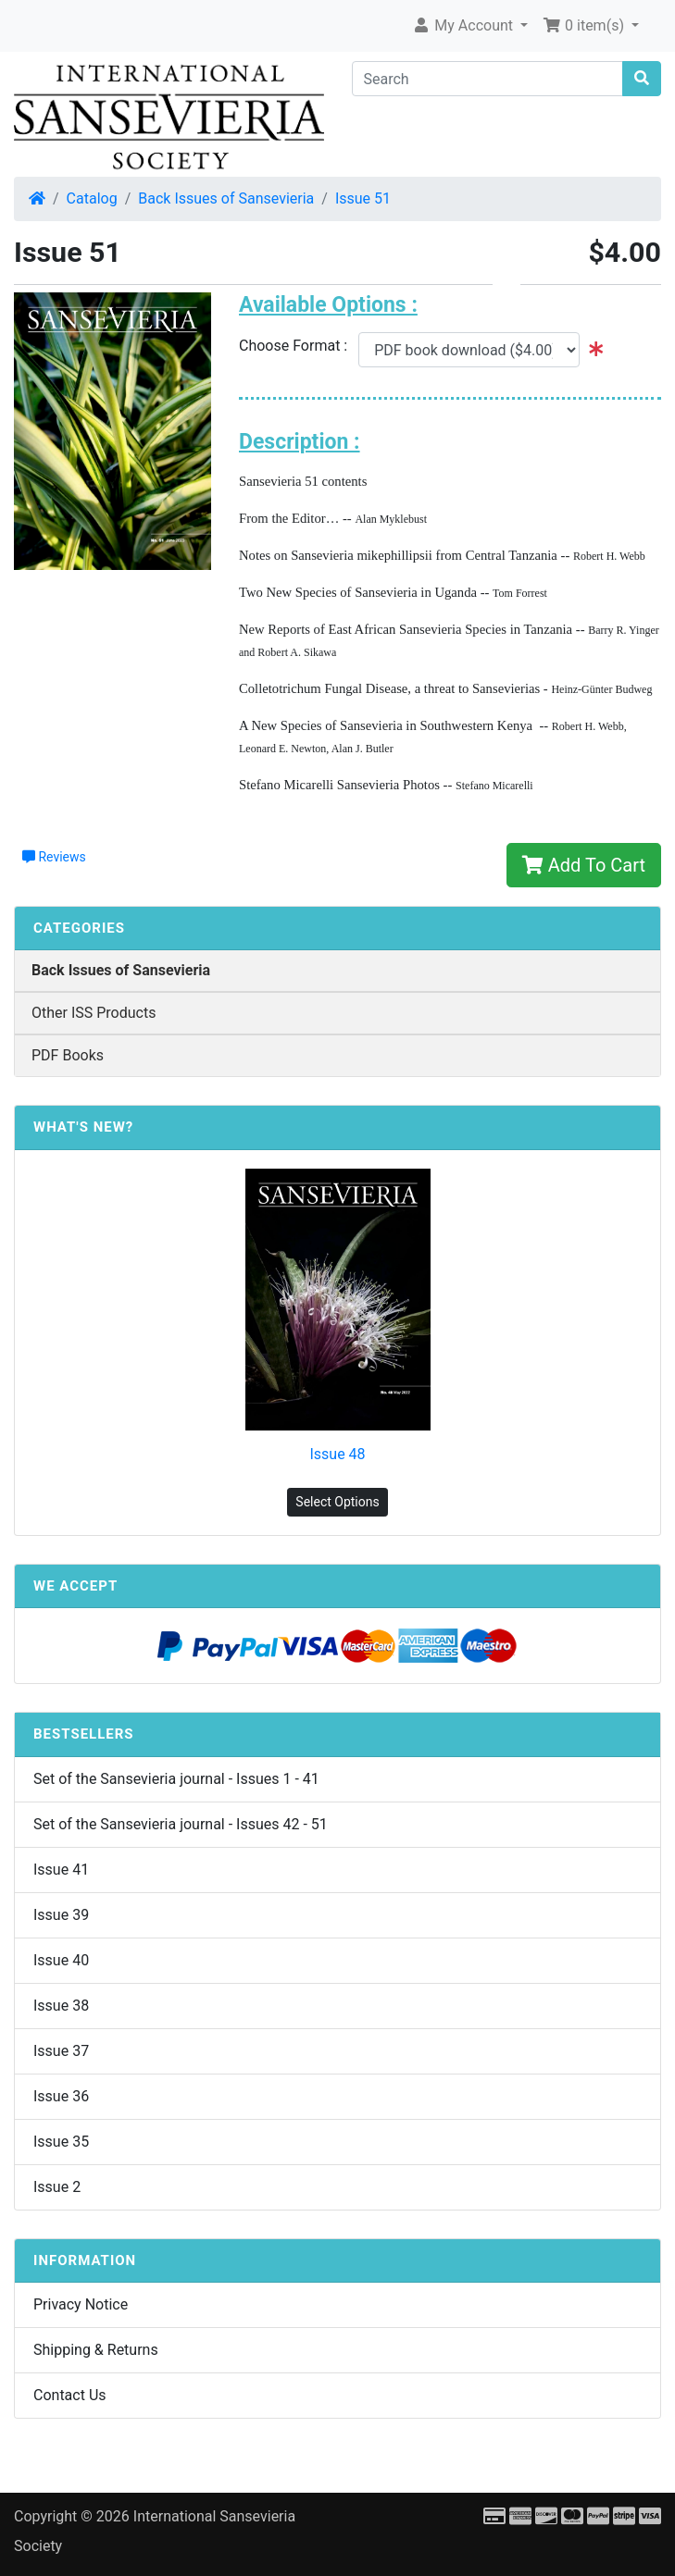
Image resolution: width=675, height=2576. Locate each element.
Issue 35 (61, 2141)
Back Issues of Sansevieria (226, 198)
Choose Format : (298, 345)
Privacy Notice (80, 2304)
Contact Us (69, 2395)
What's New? (83, 1127)
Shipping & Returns (95, 2350)
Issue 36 (61, 2096)
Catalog (92, 198)
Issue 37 (61, 2051)
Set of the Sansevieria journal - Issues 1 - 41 (176, 1779)
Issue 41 (61, 1869)
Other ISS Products (93, 1013)
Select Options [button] (337, 1501)
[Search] (488, 78)
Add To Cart (583, 865)
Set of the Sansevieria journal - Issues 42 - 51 (180, 1824)
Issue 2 (57, 2187)
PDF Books (67, 1055)
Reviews (54, 856)
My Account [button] (464, 25)
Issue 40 (61, 1960)
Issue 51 (363, 198)
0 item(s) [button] (585, 25)
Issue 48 (337, 1454)
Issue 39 (61, 1915)
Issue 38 (61, 2005)
